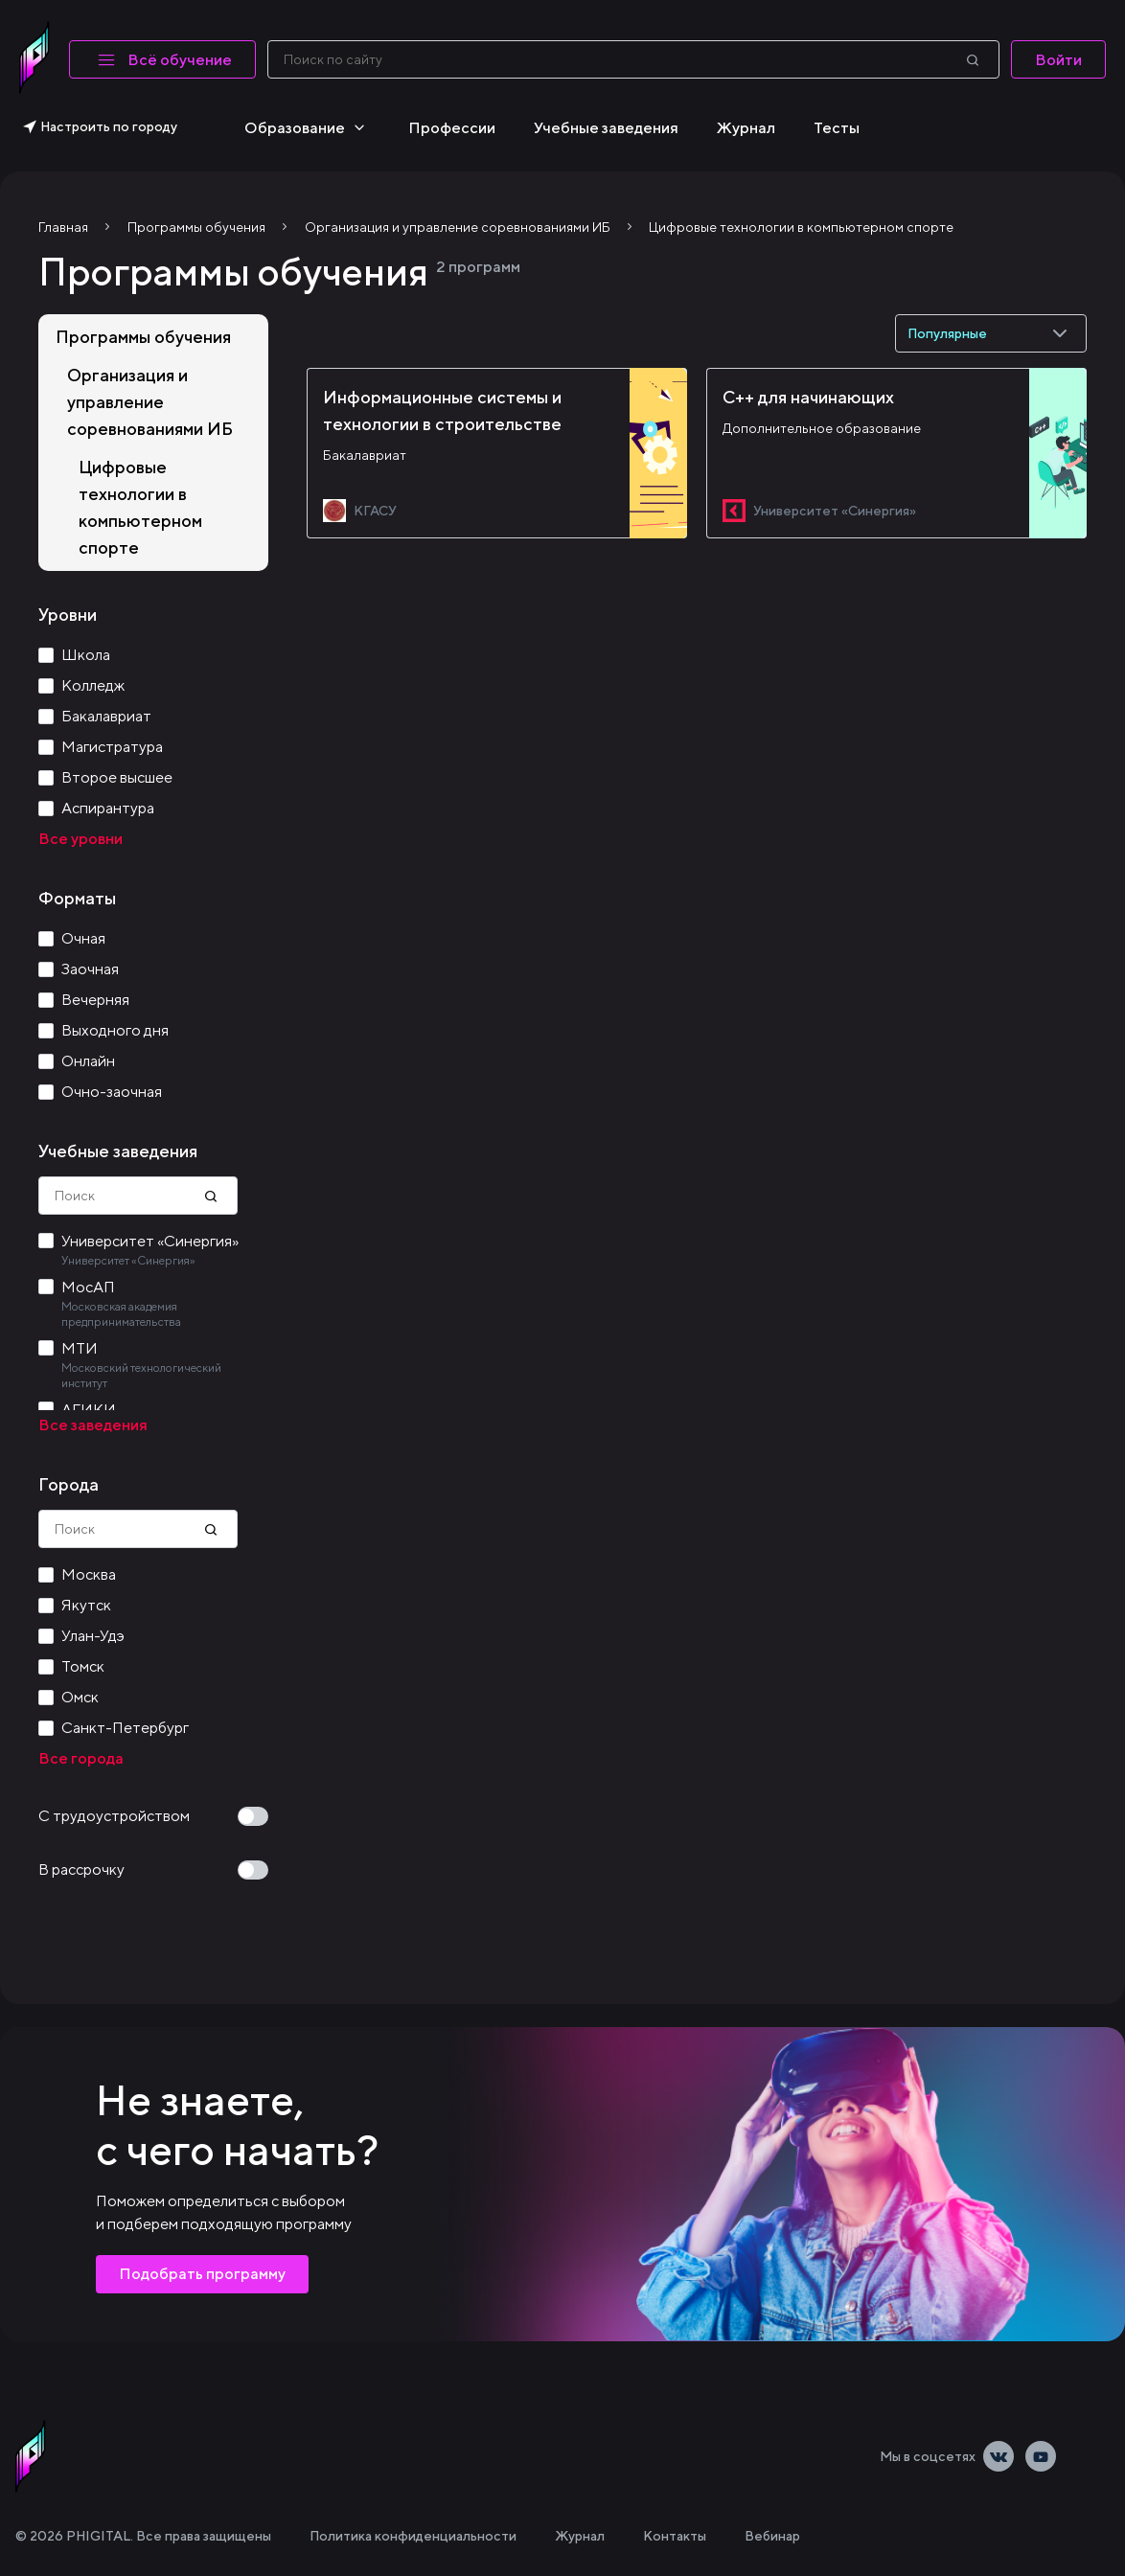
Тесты (837, 128)
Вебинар (772, 2535)
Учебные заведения (606, 128)
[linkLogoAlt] (30, 2456)
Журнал (746, 128)
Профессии (451, 128)
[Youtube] (1040, 2456)
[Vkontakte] (998, 2456)
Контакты (674, 2535)
